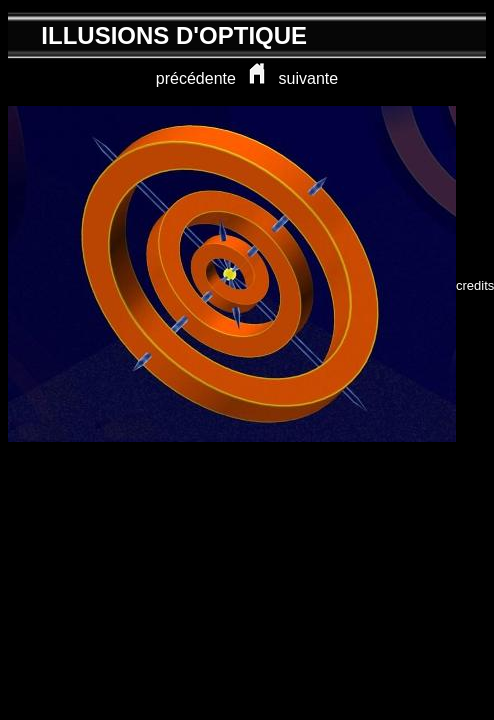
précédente (196, 78)
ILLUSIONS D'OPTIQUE (174, 35)
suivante (309, 78)
